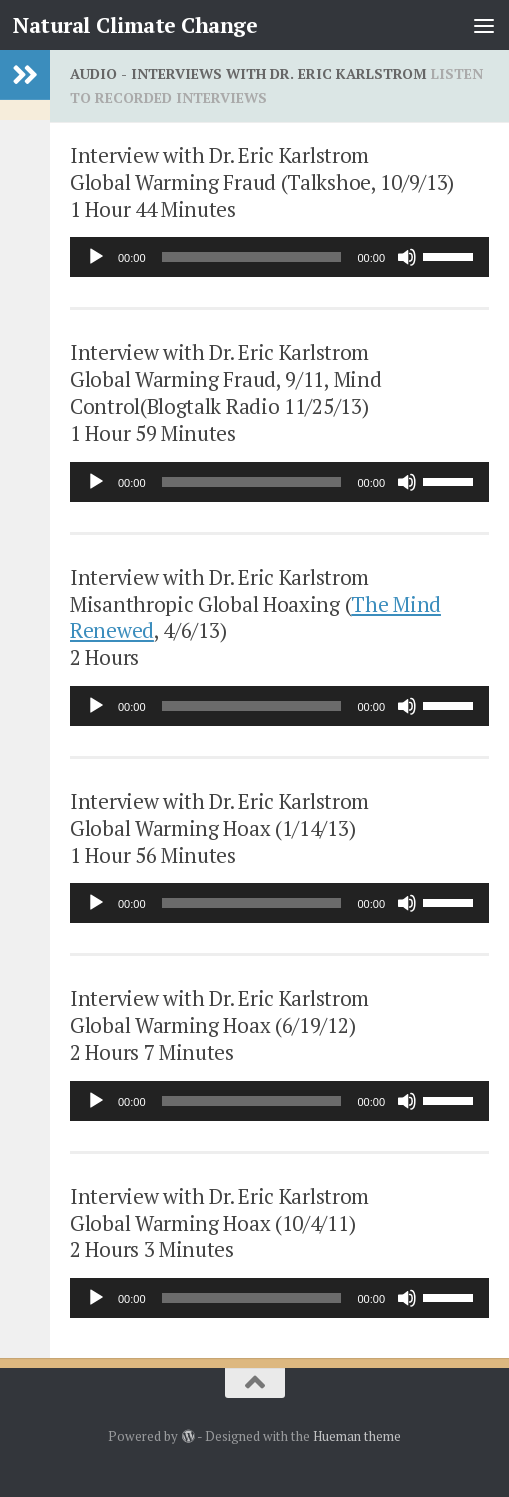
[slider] (252, 257)
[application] (279, 257)
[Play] (96, 257)
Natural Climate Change (135, 25)
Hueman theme (357, 1436)
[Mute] (407, 257)
